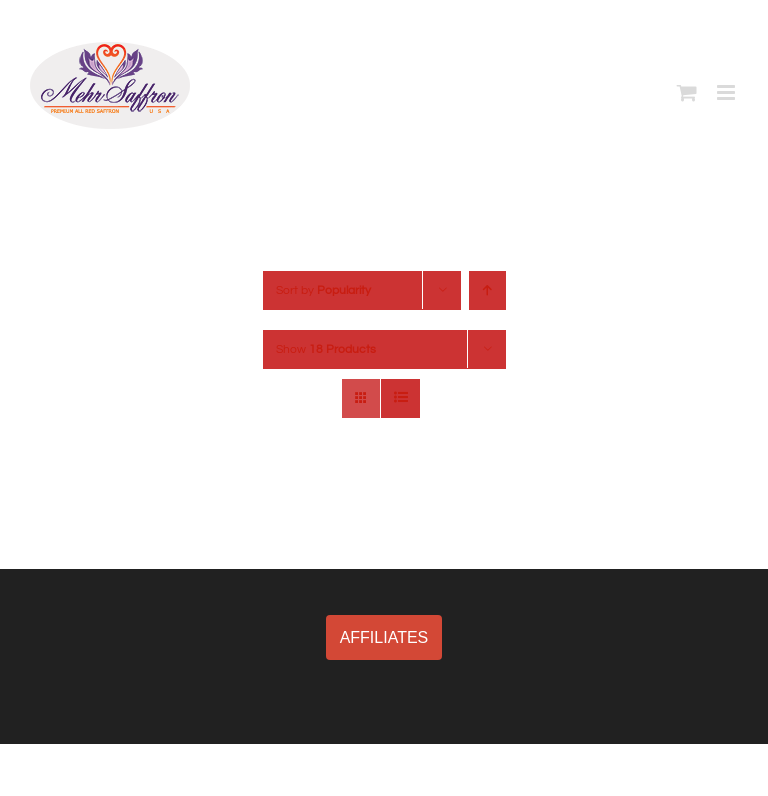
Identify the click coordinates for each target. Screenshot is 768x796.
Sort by (323, 290)
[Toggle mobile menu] (727, 92)
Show (326, 349)
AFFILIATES (384, 637)
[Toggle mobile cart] (687, 92)
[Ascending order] (487, 290)
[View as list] (400, 398)
